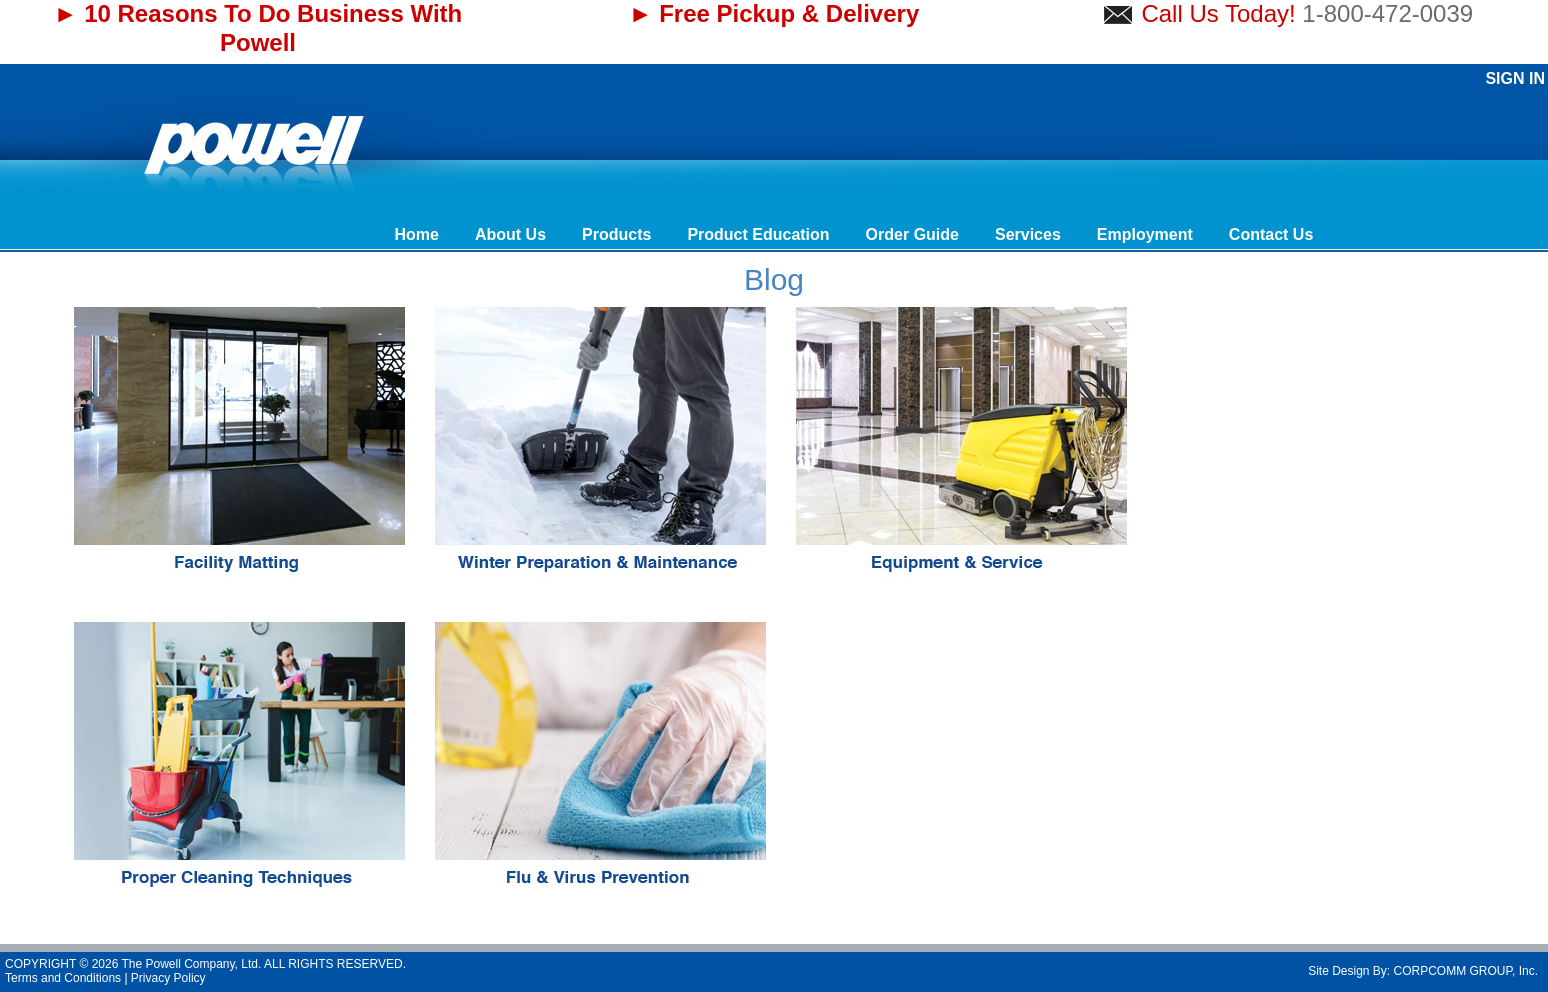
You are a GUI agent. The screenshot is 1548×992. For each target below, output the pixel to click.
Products (616, 234)
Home (416, 234)
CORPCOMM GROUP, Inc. (1466, 971)
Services (1028, 234)
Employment (1145, 234)
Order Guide (912, 234)
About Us (510, 234)
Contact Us (1271, 234)
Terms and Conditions (63, 978)
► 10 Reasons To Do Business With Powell (258, 28)
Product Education (758, 234)
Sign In (1515, 78)
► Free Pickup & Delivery (774, 13)
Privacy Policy (168, 978)
